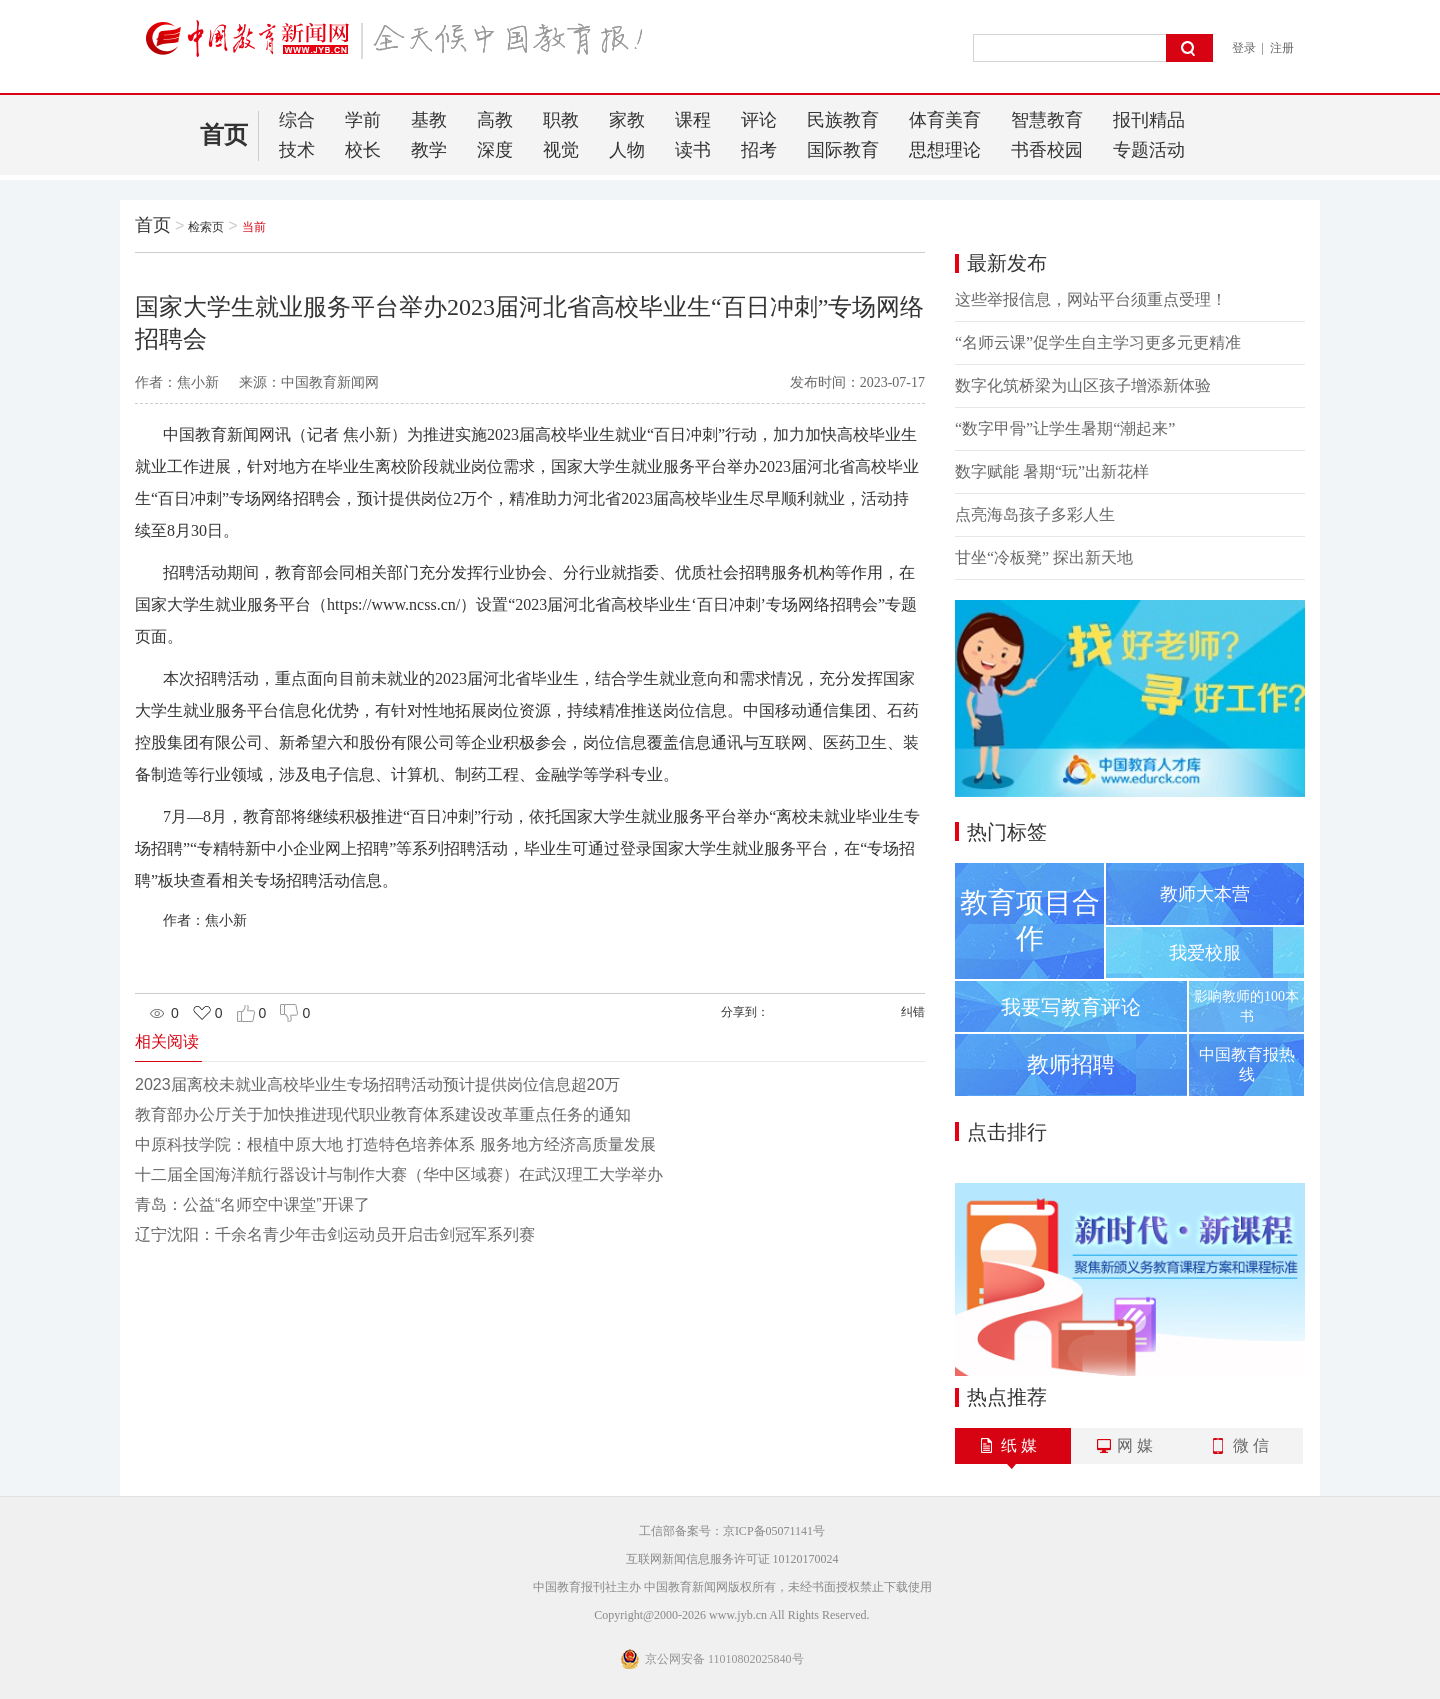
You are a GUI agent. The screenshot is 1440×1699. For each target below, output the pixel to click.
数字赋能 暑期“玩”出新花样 (1052, 471)
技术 (297, 150)
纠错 (913, 1012)
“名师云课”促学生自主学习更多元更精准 (1098, 342)
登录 (1244, 48)
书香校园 (1047, 150)
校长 (363, 150)
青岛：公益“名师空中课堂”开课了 (252, 1204)
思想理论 (945, 150)
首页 (224, 135)
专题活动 (1149, 150)
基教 (429, 120)
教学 (429, 150)
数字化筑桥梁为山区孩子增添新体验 (1083, 385)
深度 (495, 150)
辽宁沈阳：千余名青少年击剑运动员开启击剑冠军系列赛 (335, 1234)
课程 (693, 120)
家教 (627, 120)
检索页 (206, 227)
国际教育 (843, 150)
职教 (561, 120)
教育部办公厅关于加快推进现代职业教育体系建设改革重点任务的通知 (383, 1114)
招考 (759, 150)
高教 (495, 120)
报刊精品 (1149, 120)
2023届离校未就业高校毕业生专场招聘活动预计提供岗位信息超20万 (377, 1084)
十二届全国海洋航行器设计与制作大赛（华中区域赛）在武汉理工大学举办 (399, 1174)
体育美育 (945, 120)
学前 (363, 120)
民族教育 (843, 120)
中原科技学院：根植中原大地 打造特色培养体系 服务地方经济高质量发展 (395, 1144)
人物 (627, 150)
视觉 (561, 150)
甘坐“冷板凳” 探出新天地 (1044, 557)
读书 (693, 150)
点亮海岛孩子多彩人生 (1035, 514)
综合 (297, 120)
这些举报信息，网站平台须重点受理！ (1091, 299)
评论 (759, 120)
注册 (1282, 48)
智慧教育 (1047, 120)
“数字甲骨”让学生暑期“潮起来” (1065, 428)
